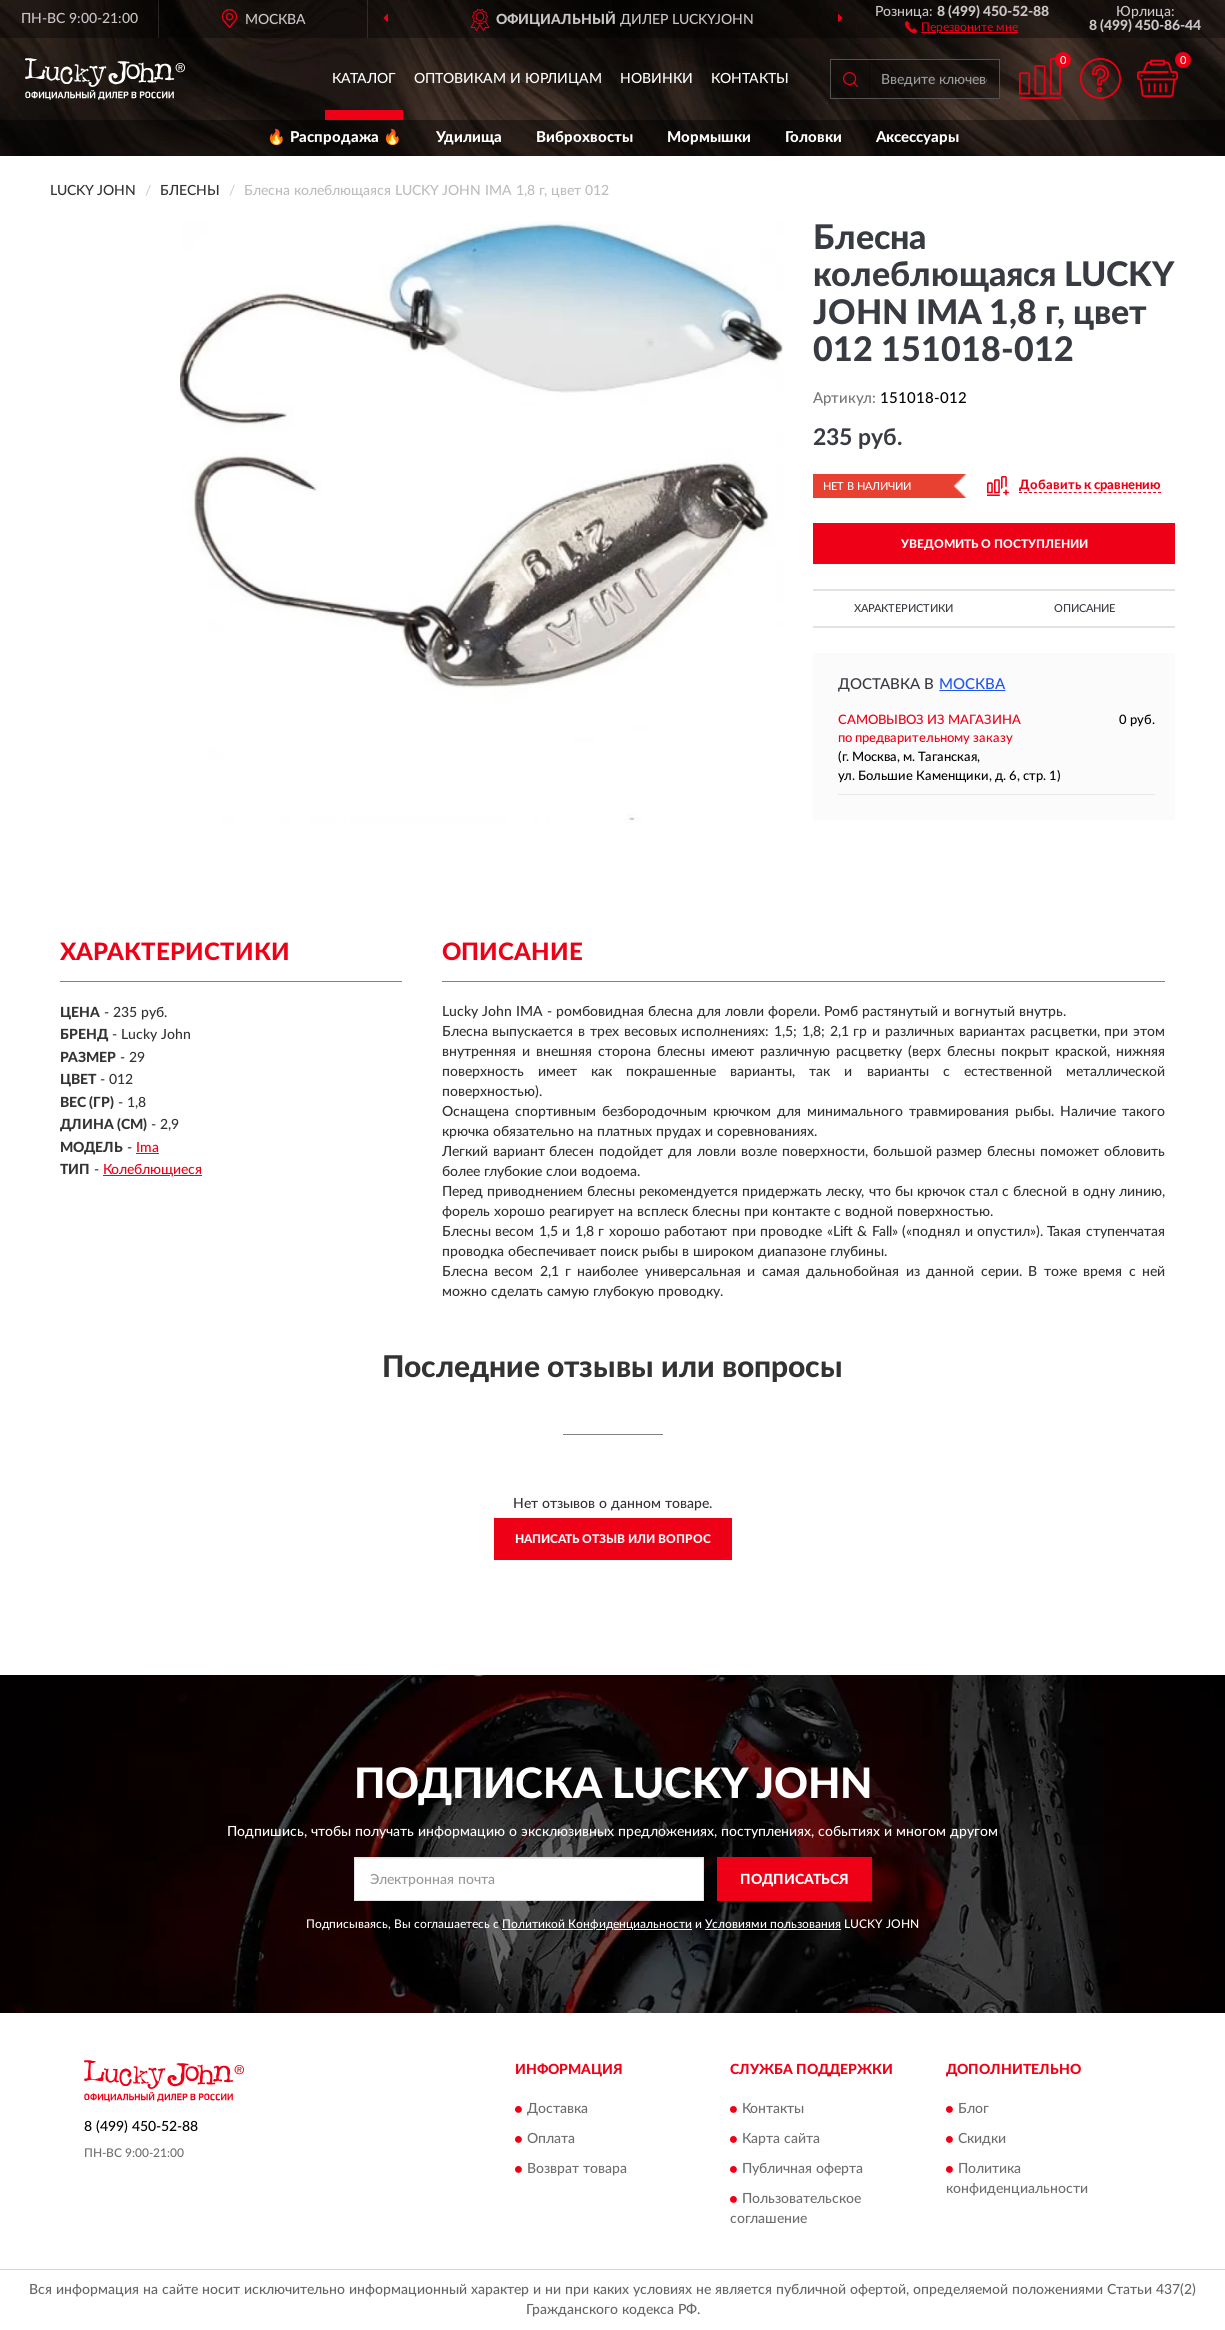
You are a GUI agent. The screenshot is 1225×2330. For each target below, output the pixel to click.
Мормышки (709, 137)
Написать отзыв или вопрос (613, 1539)
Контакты (750, 79)
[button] (961, 26)
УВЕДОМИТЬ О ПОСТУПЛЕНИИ (994, 544)
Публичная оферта (802, 2169)
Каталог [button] (364, 79)
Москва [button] (972, 684)
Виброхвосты (584, 137)
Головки (813, 137)
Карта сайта (781, 2139)
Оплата (551, 2139)
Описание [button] (1084, 608)
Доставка (557, 2109)
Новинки (656, 79)
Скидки (982, 2139)
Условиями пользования (773, 1924)
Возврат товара (577, 2169)
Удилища (469, 137)
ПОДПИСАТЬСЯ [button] (794, 1880)
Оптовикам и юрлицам (508, 79)
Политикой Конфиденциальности (597, 1924)
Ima (147, 1148)
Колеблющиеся (152, 1170)
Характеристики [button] (903, 608)
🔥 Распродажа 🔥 (334, 137)
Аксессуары (917, 137)
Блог (973, 2109)
